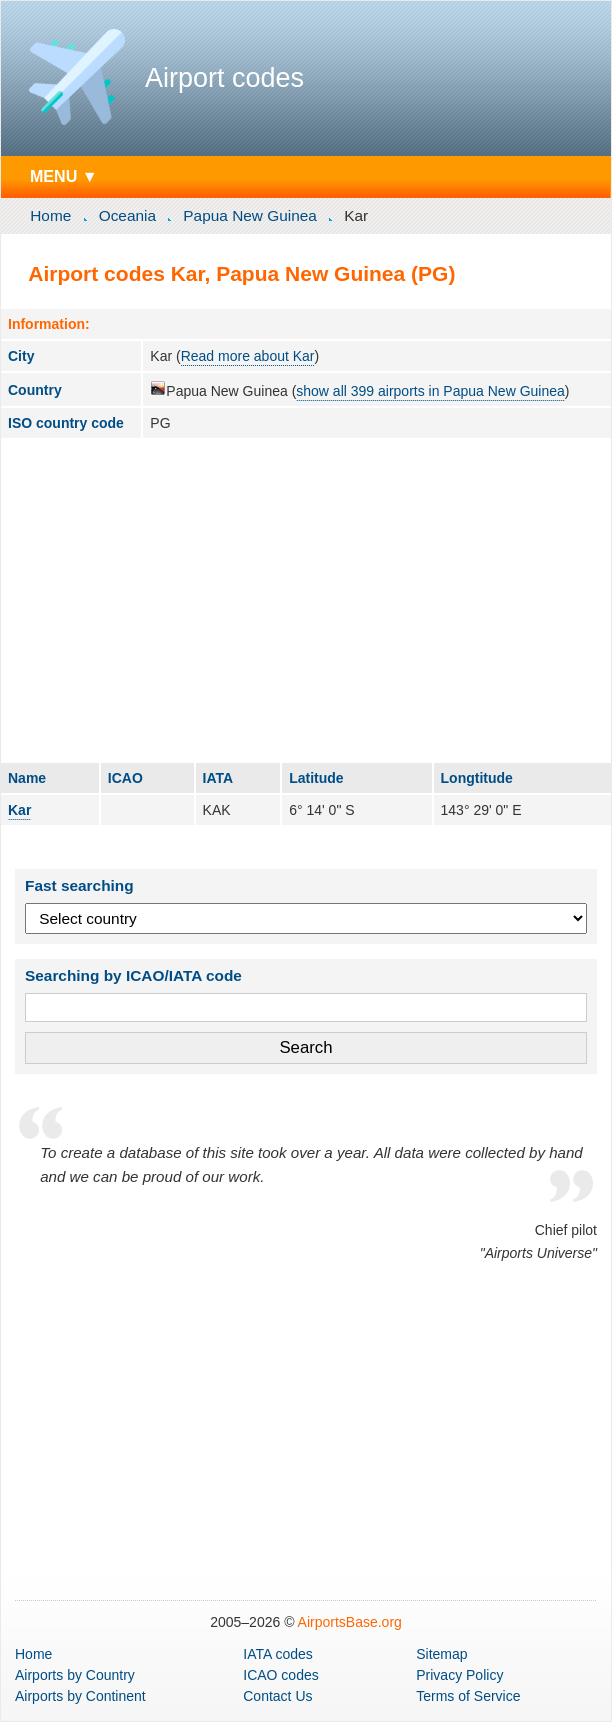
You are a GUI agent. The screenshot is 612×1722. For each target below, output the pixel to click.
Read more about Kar (248, 356)
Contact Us (277, 1696)
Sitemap (441, 1654)
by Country (75, 1675)
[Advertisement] (306, 600)
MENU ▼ (64, 176)
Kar (19, 810)
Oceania (127, 215)
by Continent (80, 1696)
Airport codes (224, 78)
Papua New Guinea (249, 215)
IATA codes (278, 1654)
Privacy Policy (459, 1675)
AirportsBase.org (350, 1622)
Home (50, 215)
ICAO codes (280, 1675)
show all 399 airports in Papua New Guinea (430, 391)
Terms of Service (468, 1696)
